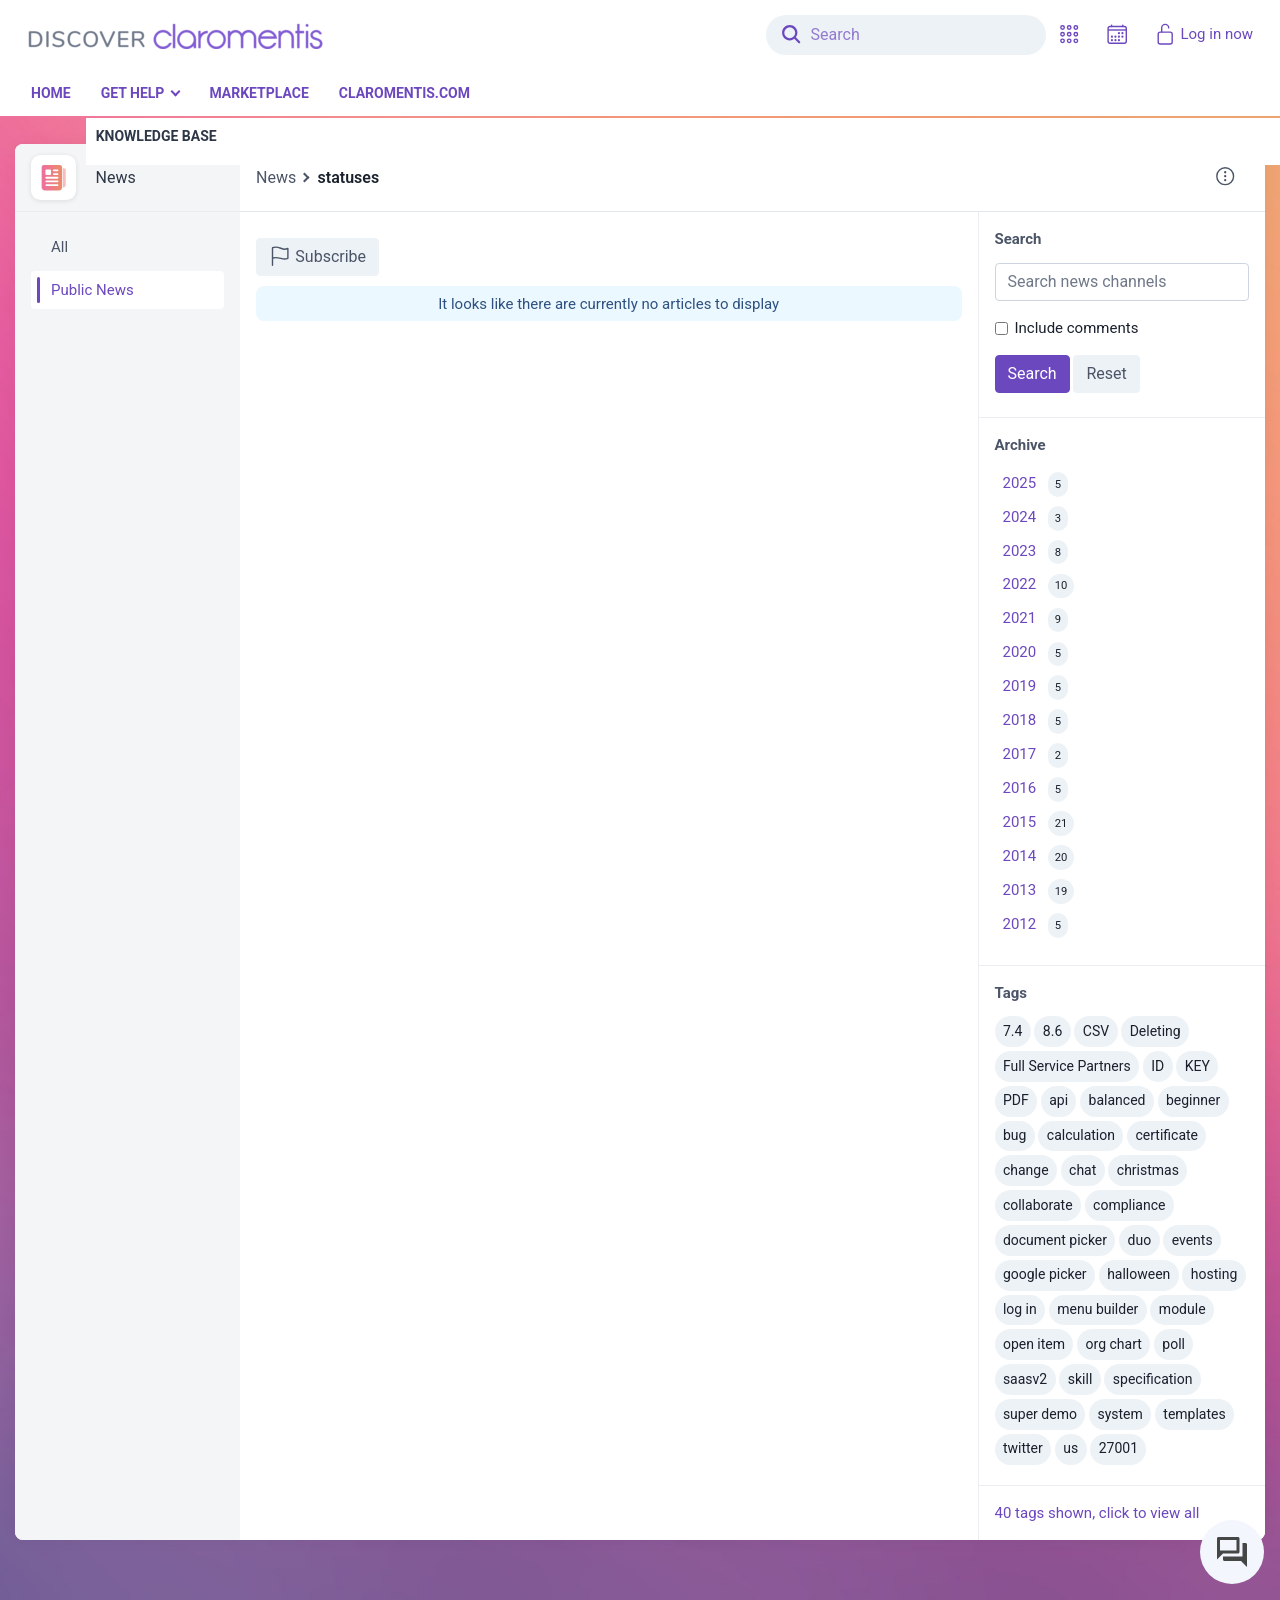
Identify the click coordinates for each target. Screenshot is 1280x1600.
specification (1153, 1379)
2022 (1039, 586)
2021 (1035, 620)
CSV (1096, 1031)
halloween (1138, 1274)
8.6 (1052, 1031)
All (59, 247)
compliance (1129, 1205)
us (1070, 1448)
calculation (1081, 1135)
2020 (1035, 654)
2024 (1035, 518)
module (1182, 1309)
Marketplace (258, 93)
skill (1080, 1379)
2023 (1035, 552)
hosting (1214, 1274)
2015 (1039, 823)
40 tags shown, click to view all (1097, 1513)
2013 (1039, 891)
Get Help (133, 93)
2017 (1035, 755)
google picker (1045, 1274)
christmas (1148, 1170)
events (1192, 1240)
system (1119, 1414)
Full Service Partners (1067, 1066)
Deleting (1155, 1031)
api (1058, 1100)
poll (1173, 1344)
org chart (1114, 1344)
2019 (1035, 687)
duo (1140, 1240)
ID (1157, 1066)
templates (1194, 1414)
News (116, 177)
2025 (1035, 484)
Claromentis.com (404, 93)
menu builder (1097, 1309)
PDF (1016, 1100)
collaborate (1038, 1205)
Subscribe (317, 256)
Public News (92, 290)
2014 (1039, 857)
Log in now (1203, 34)
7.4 (1012, 1031)
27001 (1118, 1448)
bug (1014, 1135)
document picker (1055, 1240)
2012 (1035, 925)
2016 (1035, 789)
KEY (1197, 1066)
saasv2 (1025, 1379)
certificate (1167, 1135)
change (1026, 1170)
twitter (1023, 1448)
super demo (1040, 1414)
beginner (1193, 1100)
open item (1034, 1344)
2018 (1035, 721)
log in (1020, 1309)
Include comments (1077, 328)
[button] (1069, 34)
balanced (1117, 1100)
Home (51, 93)
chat (1082, 1170)
